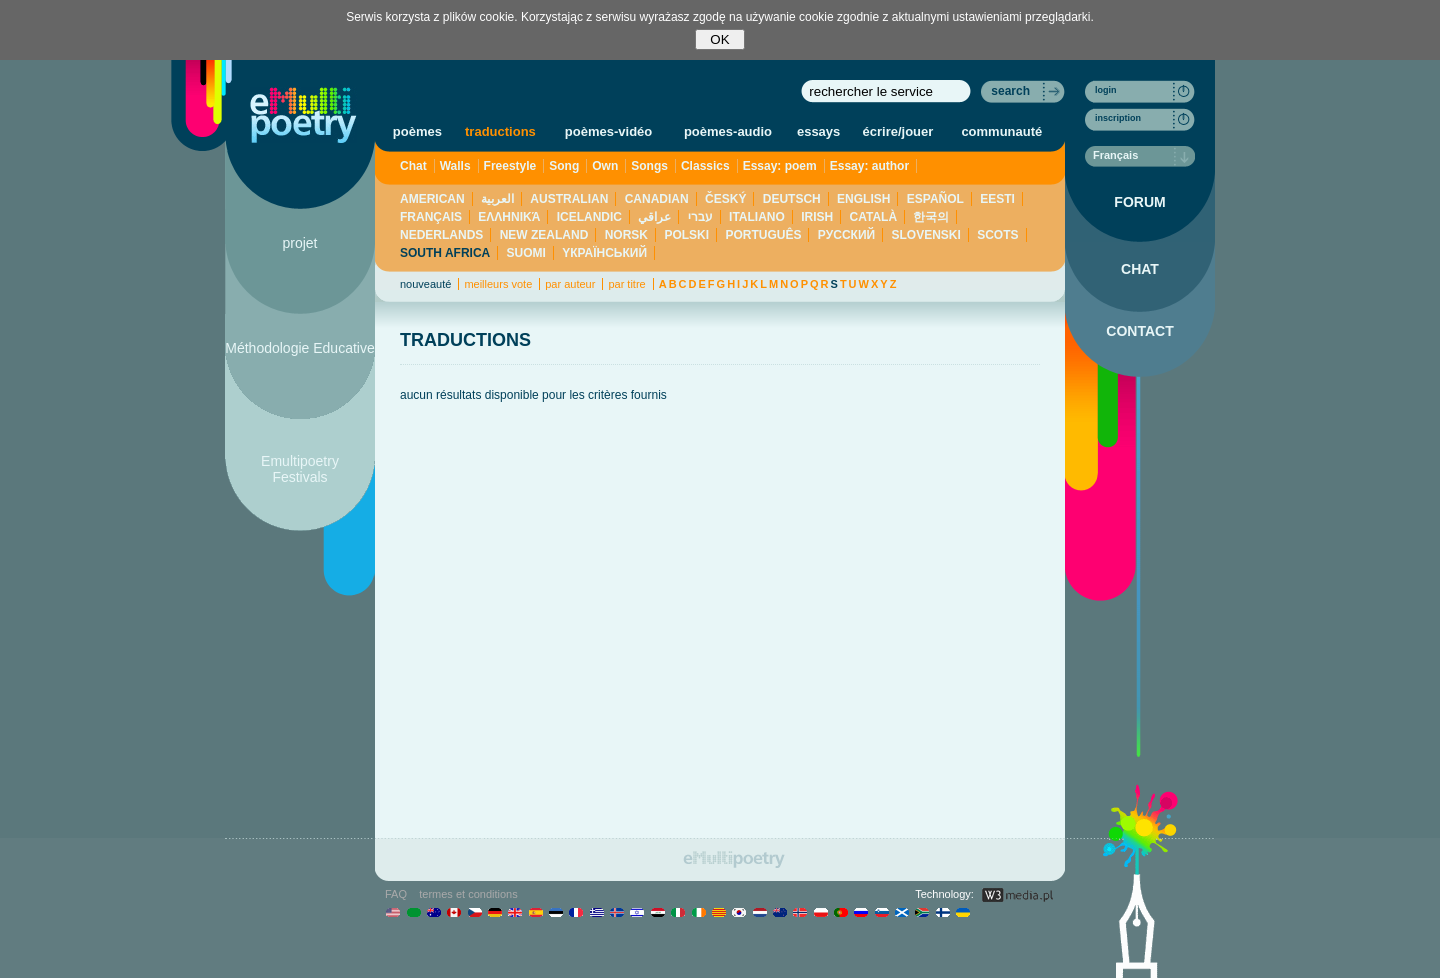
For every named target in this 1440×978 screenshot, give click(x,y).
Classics (705, 166)
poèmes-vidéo (608, 131)
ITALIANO (757, 217)
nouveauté (425, 284)
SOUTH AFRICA (445, 253)
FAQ (396, 894)
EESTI (997, 199)
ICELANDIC (589, 217)
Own (605, 166)
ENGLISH (863, 199)
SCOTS (997, 235)
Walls (455, 166)
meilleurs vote (498, 284)
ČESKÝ (725, 199)
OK (719, 39)
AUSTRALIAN (569, 199)
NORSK (626, 235)
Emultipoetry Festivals (300, 469)
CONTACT (1139, 331)
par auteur (570, 284)
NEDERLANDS (441, 235)
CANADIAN (657, 199)
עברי (700, 217)
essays (818, 131)
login (1106, 90)
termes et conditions (468, 894)
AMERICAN (432, 199)
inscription (1118, 118)
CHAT (1140, 269)
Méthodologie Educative (299, 348)
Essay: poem (780, 166)
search (1010, 91)
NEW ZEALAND (544, 235)
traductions (500, 131)
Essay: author (869, 166)
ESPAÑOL (935, 199)
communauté (1001, 131)
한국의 (931, 217)
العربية (497, 199)
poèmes (417, 131)
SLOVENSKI (925, 235)
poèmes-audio (728, 131)
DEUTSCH (792, 199)
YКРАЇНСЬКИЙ (604, 253)
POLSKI (686, 235)
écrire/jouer (898, 131)
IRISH (817, 217)
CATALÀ (874, 217)
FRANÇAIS (431, 217)
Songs (649, 166)
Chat (413, 166)
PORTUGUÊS (763, 235)
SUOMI (526, 253)
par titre (626, 284)
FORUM (1139, 202)
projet (299, 243)
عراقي (654, 217)
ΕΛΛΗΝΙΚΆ (509, 217)
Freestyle (510, 166)
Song (564, 166)
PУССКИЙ (846, 235)
